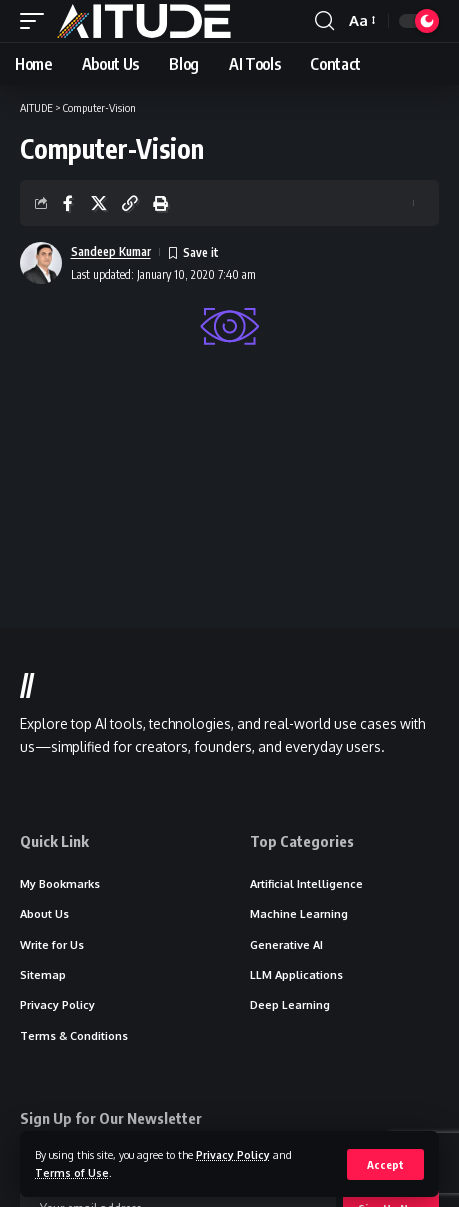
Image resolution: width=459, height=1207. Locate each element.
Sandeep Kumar (111, 251)
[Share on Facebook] (68, 203)
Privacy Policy (233, 1154)
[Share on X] (99, 203)
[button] (385, 1164)
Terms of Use (72, 1172)
